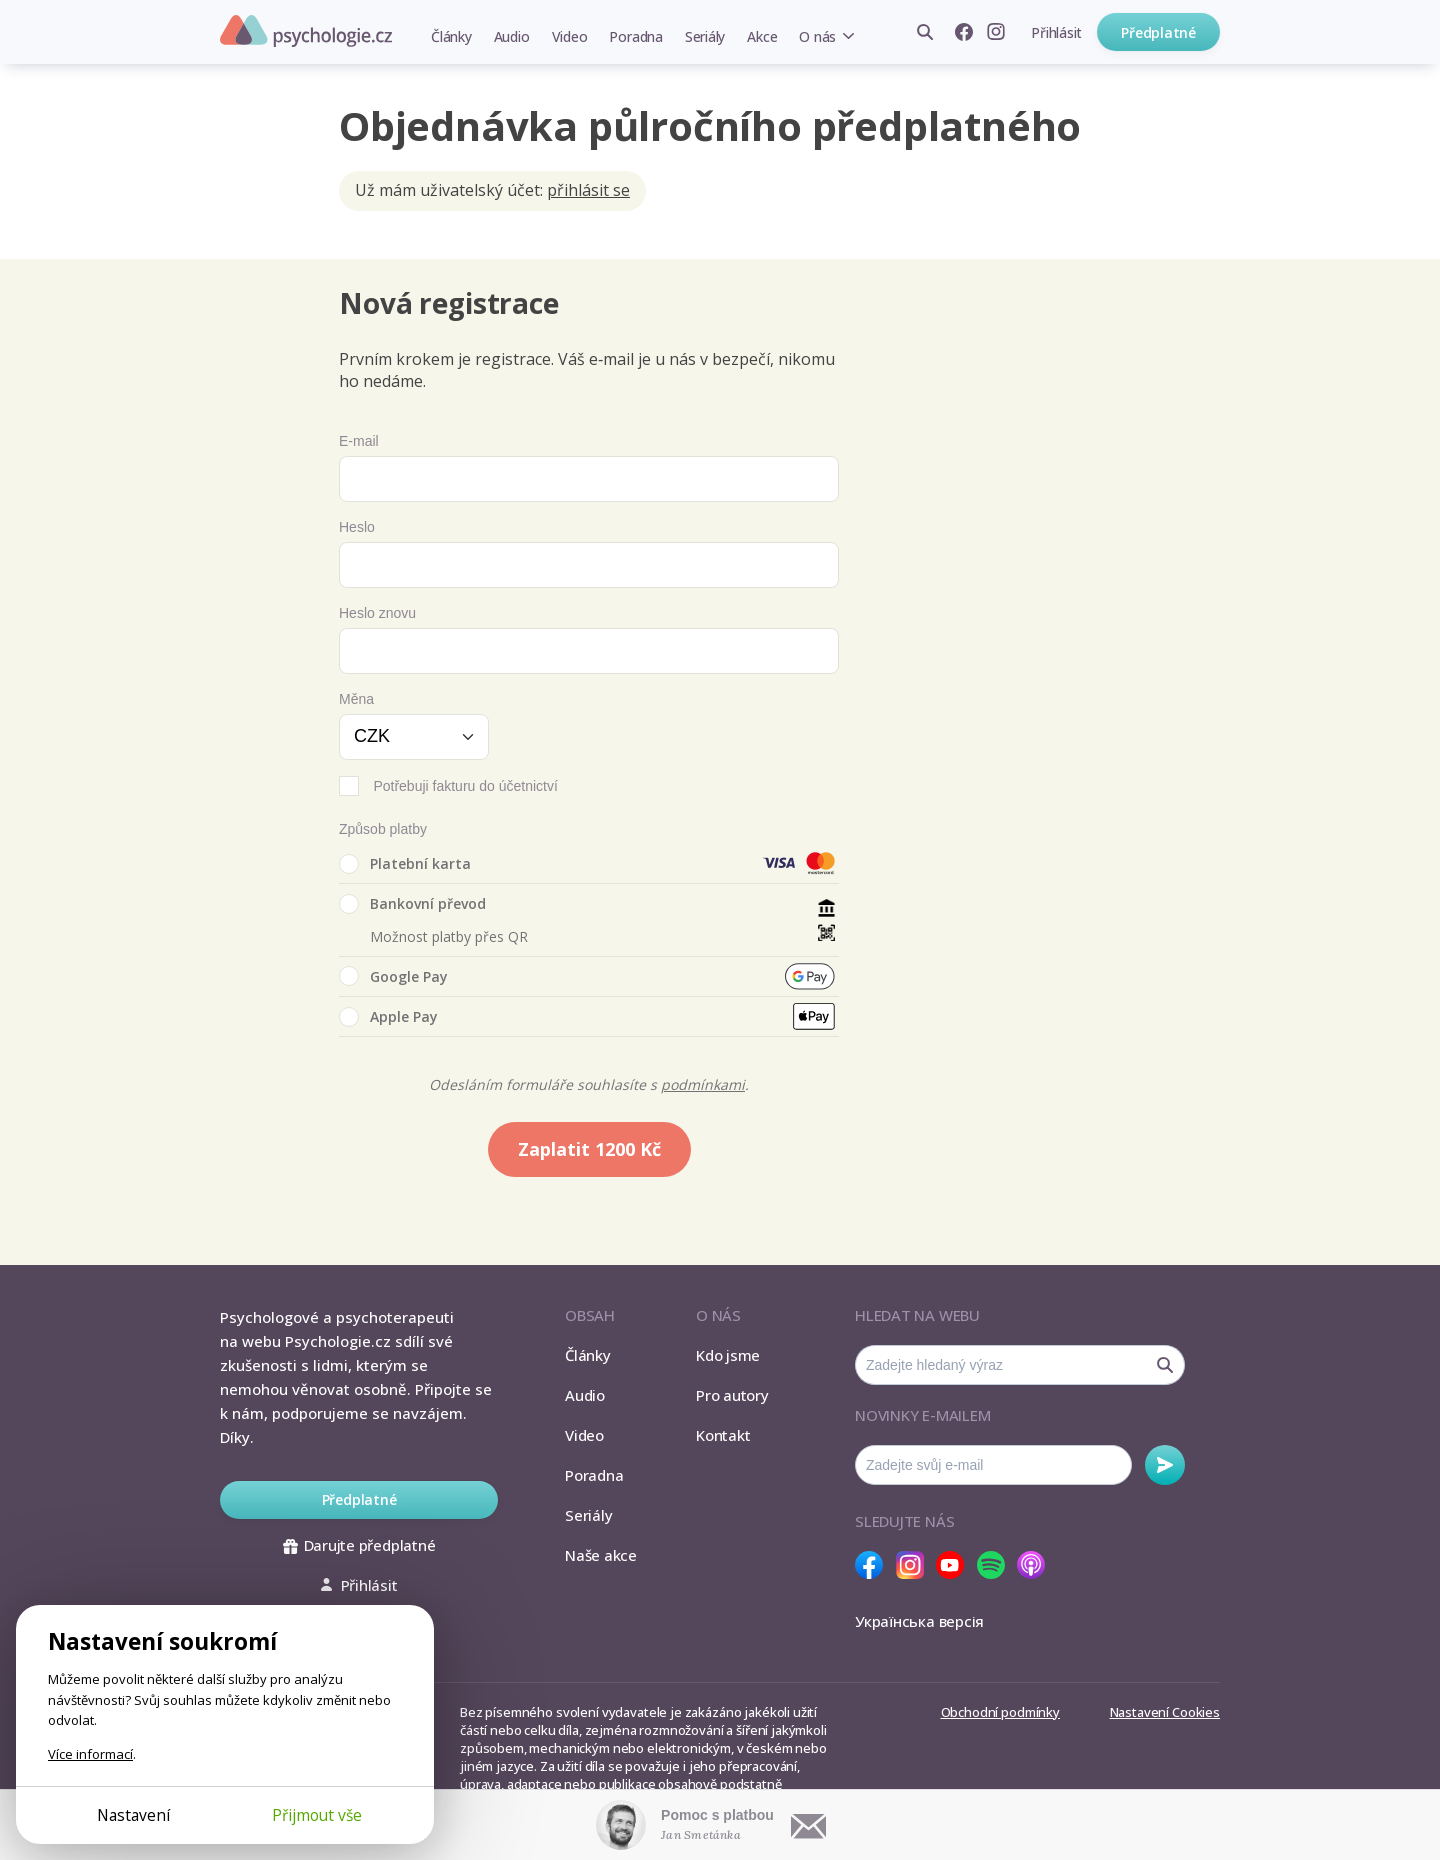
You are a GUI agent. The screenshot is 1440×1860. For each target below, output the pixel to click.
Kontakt (723, 1435)
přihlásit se (588, 190)
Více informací (90, 1754)
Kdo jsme (728, 1355)
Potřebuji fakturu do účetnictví (465, 786)
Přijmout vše (317, 1815)
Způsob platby (383, 829)
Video (570, 36)
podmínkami (703, 1084)
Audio (512, 36)
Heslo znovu (377, 613)
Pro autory (732, 1395)
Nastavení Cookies (1165, 1712)
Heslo (357, 527)
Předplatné (1158, 32)
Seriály (705, 36)
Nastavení (133, 1815)
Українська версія (919, 1621)
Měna (356, 699)
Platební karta (405, 864)
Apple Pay (388, 1017)
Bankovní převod (412, 904)
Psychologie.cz (306, 31)
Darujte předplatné (359, 1545)
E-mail (359, 441)
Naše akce (601, 1555)
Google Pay (393, 976)
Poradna (635, 36)
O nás (817, 36)
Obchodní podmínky (1000, 1712)
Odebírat (1165, 1465)
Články (451, 36)
